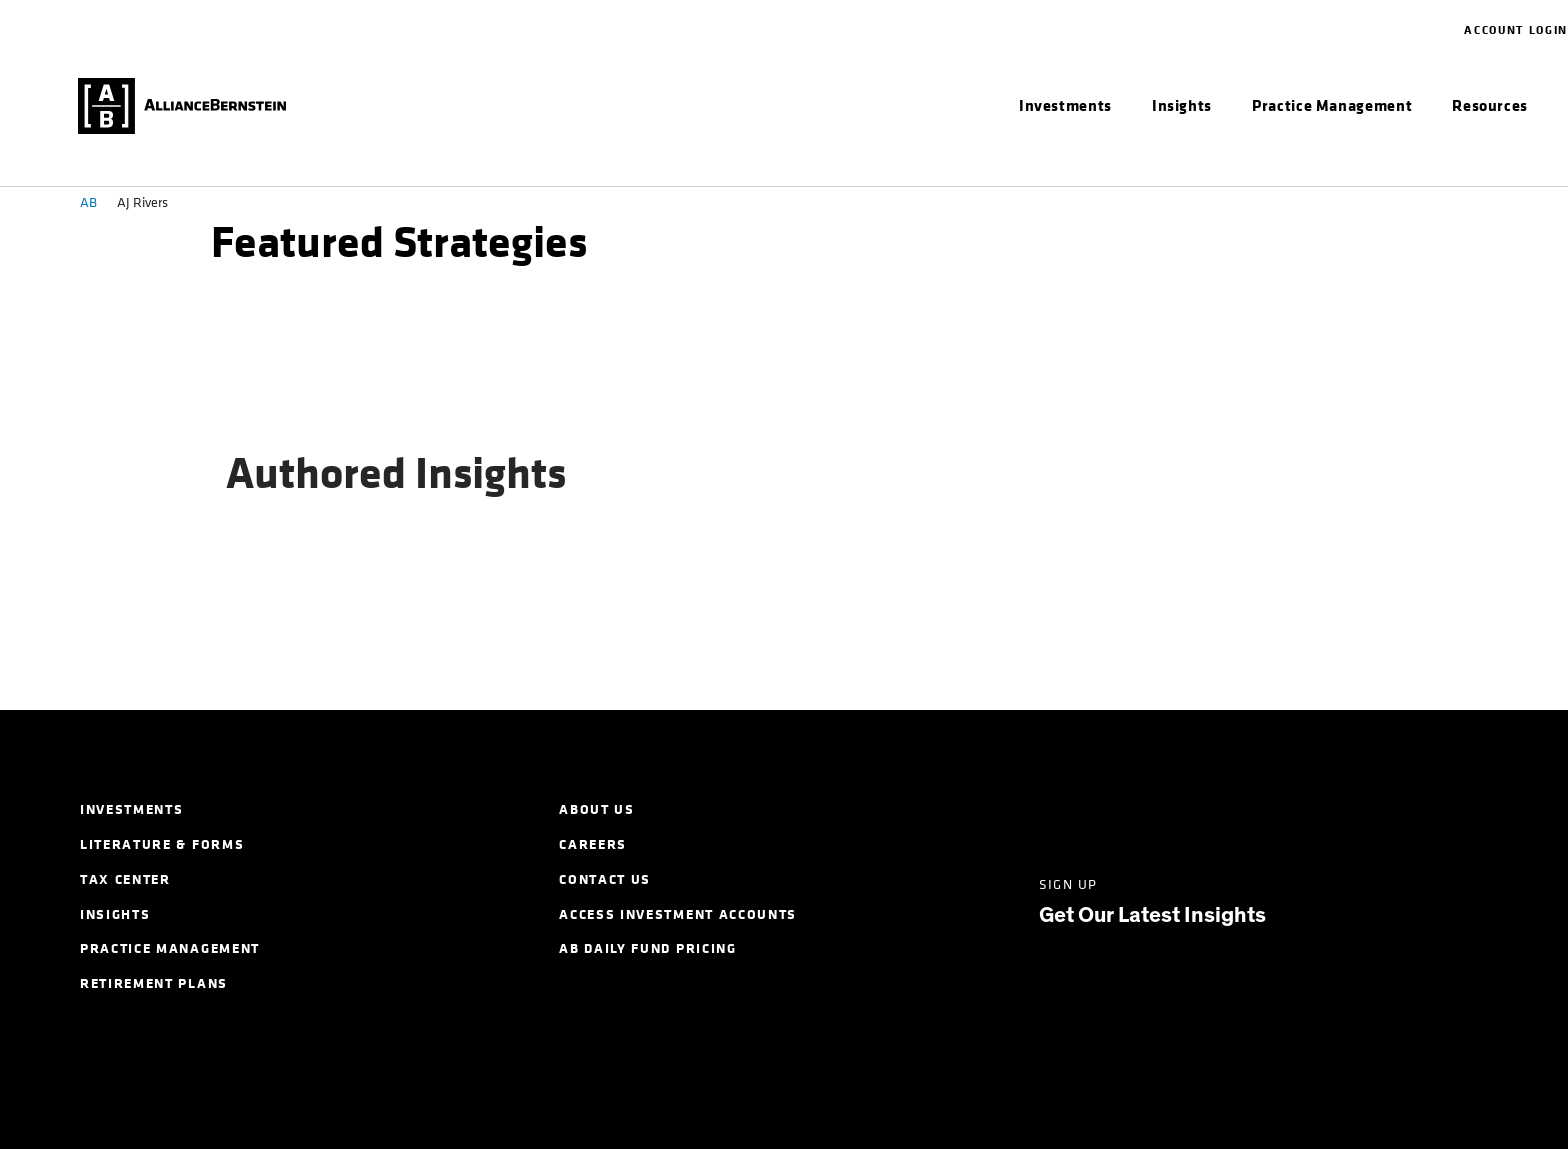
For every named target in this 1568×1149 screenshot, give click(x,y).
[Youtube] (1360, 808)
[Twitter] (1129, 808)
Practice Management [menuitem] (170, 948)
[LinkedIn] (1052, 808)
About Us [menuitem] (596, 809)
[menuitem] (1065, 106)
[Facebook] (1206, 808)
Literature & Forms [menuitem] (162, 844)
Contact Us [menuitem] (605, 879)
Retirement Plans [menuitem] (154, 983)
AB (88, 202)
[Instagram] (1283, 808)
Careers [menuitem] (593, 844)
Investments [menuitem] (131, 809)
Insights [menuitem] (115, 914)
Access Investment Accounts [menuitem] (678, 914)
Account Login (1516, 30)
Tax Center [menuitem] (125, 879)
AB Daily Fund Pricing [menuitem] (647, 948)
